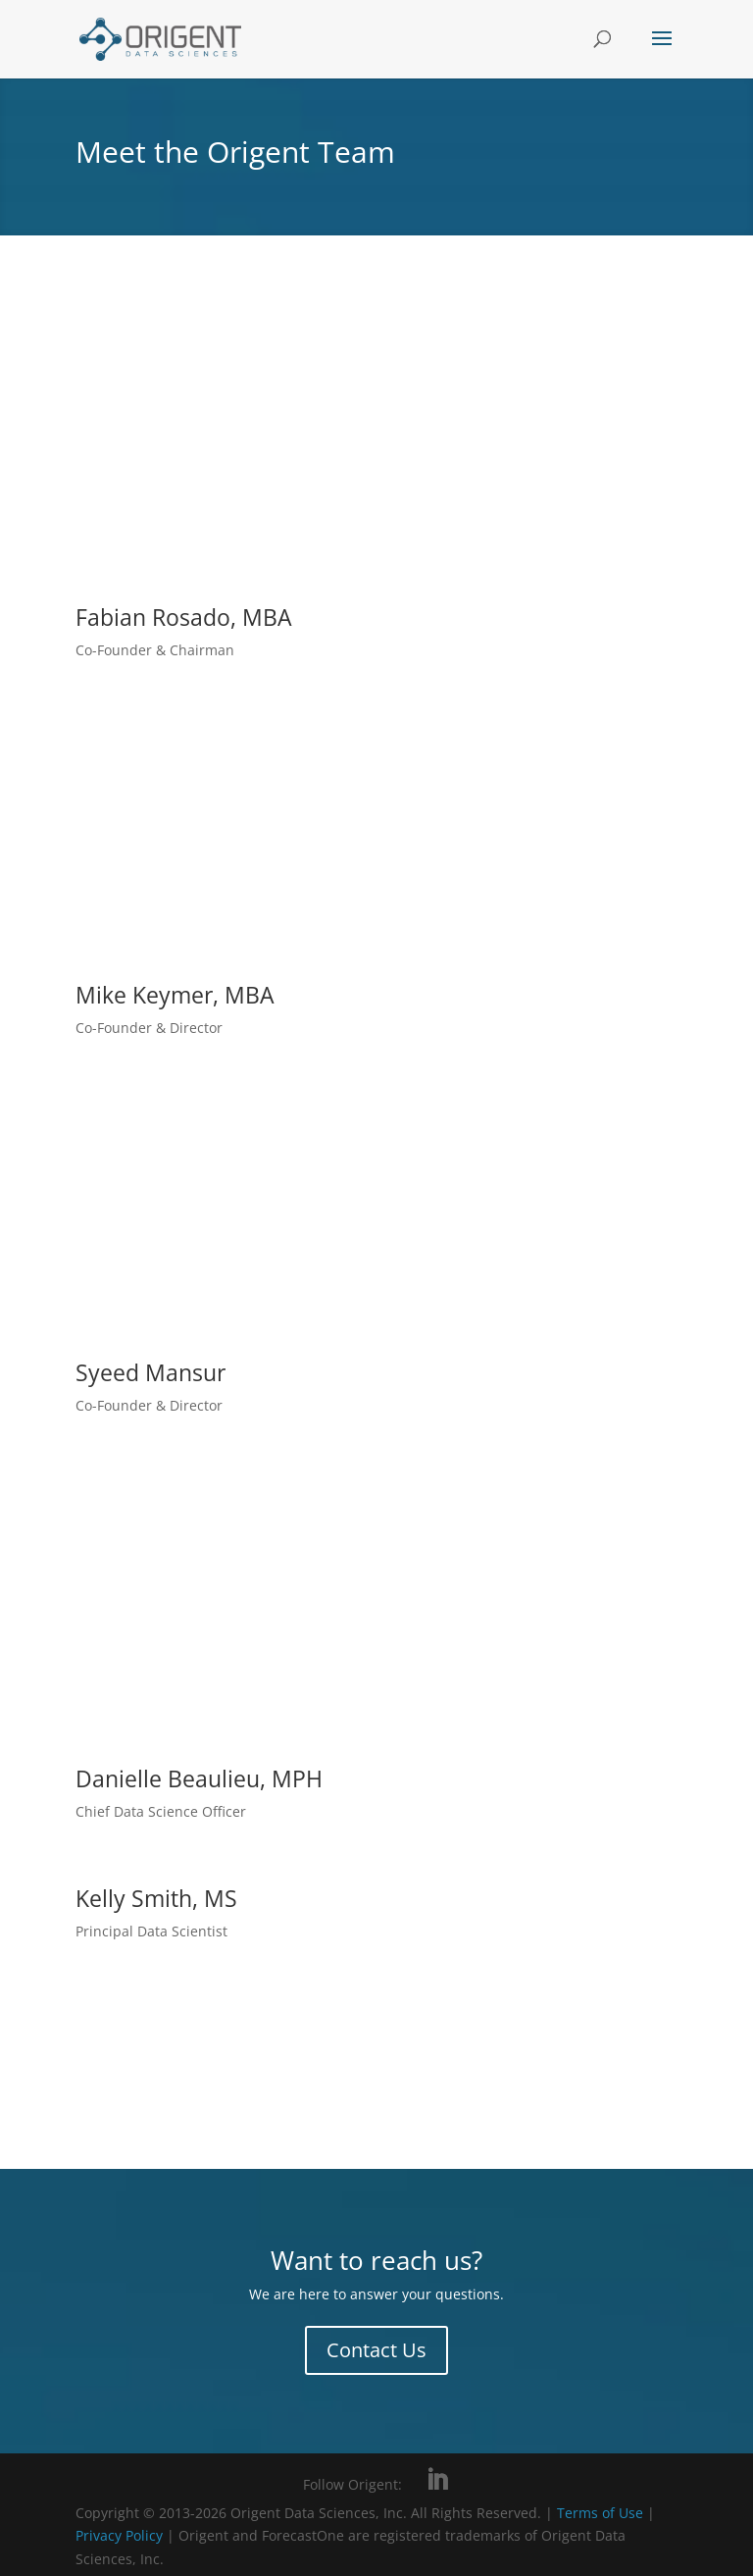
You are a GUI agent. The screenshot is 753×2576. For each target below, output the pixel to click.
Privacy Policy (121, 2535)
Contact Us (376, 2350)
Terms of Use (600, 2512)
